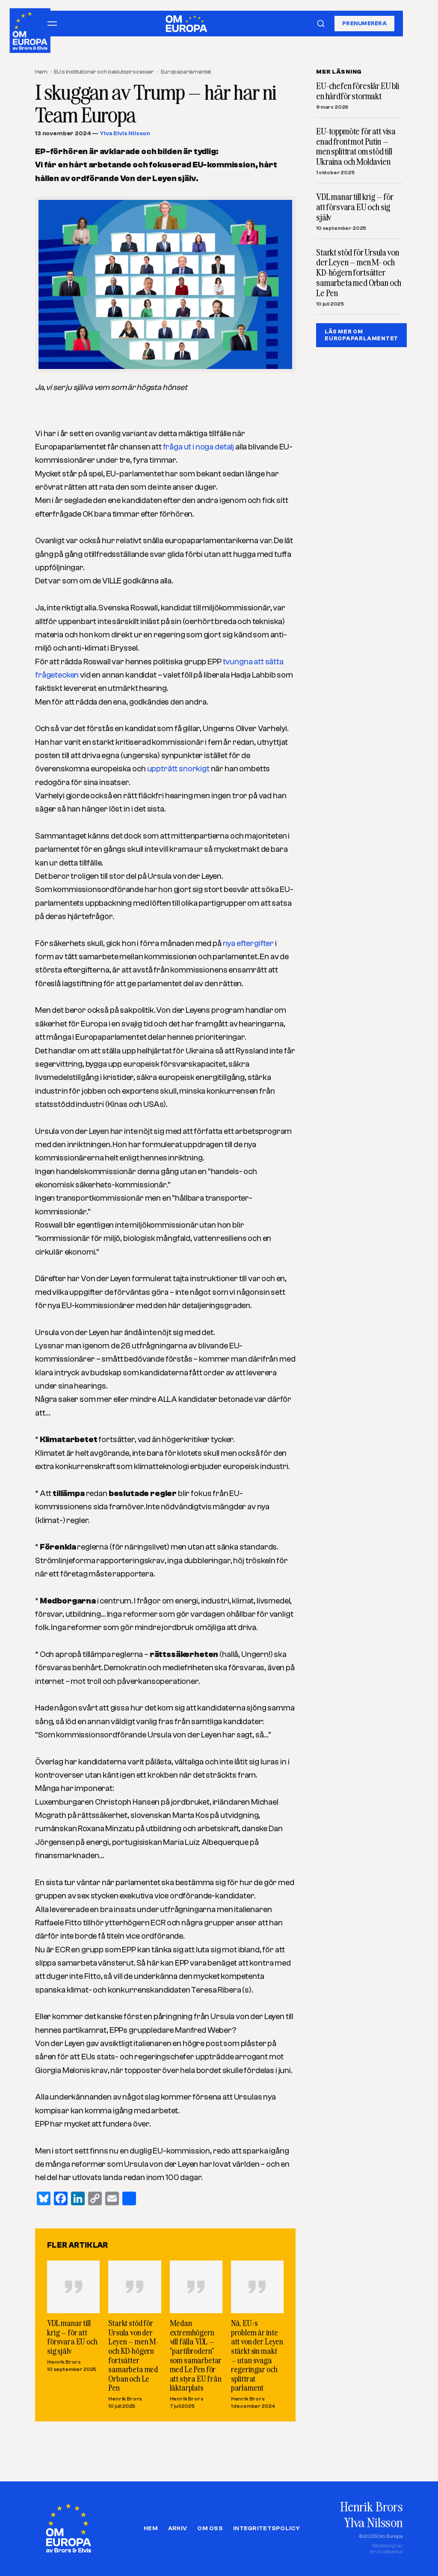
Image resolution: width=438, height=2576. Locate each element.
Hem (41, 71)
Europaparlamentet (186, 71)
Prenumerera (364, 23)
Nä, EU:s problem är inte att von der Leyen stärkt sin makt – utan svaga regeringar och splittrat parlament (257, 2355)
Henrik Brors (64, 2362)
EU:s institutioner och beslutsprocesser (104, 71)
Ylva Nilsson (373, 2522)
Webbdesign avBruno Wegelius (386, 2549)
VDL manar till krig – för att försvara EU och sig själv (72, 2337)
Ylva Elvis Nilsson (125, 133)
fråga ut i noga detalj (199, 447)
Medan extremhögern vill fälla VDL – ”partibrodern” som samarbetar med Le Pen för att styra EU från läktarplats (196, 2355)
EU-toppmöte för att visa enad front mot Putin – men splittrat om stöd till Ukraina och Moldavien (356, 146)
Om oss (210, 2528)
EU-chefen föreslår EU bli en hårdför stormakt (357, 91)
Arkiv (177, 2528)
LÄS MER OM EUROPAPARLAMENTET (361, 335)
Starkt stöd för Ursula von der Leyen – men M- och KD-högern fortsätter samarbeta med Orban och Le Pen (133, 2355)
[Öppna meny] (52, 23)
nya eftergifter (248, 943)
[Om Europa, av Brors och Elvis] (30, 28)
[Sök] (320, 23)
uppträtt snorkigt (179, 768)
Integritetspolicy (266, 2528)
